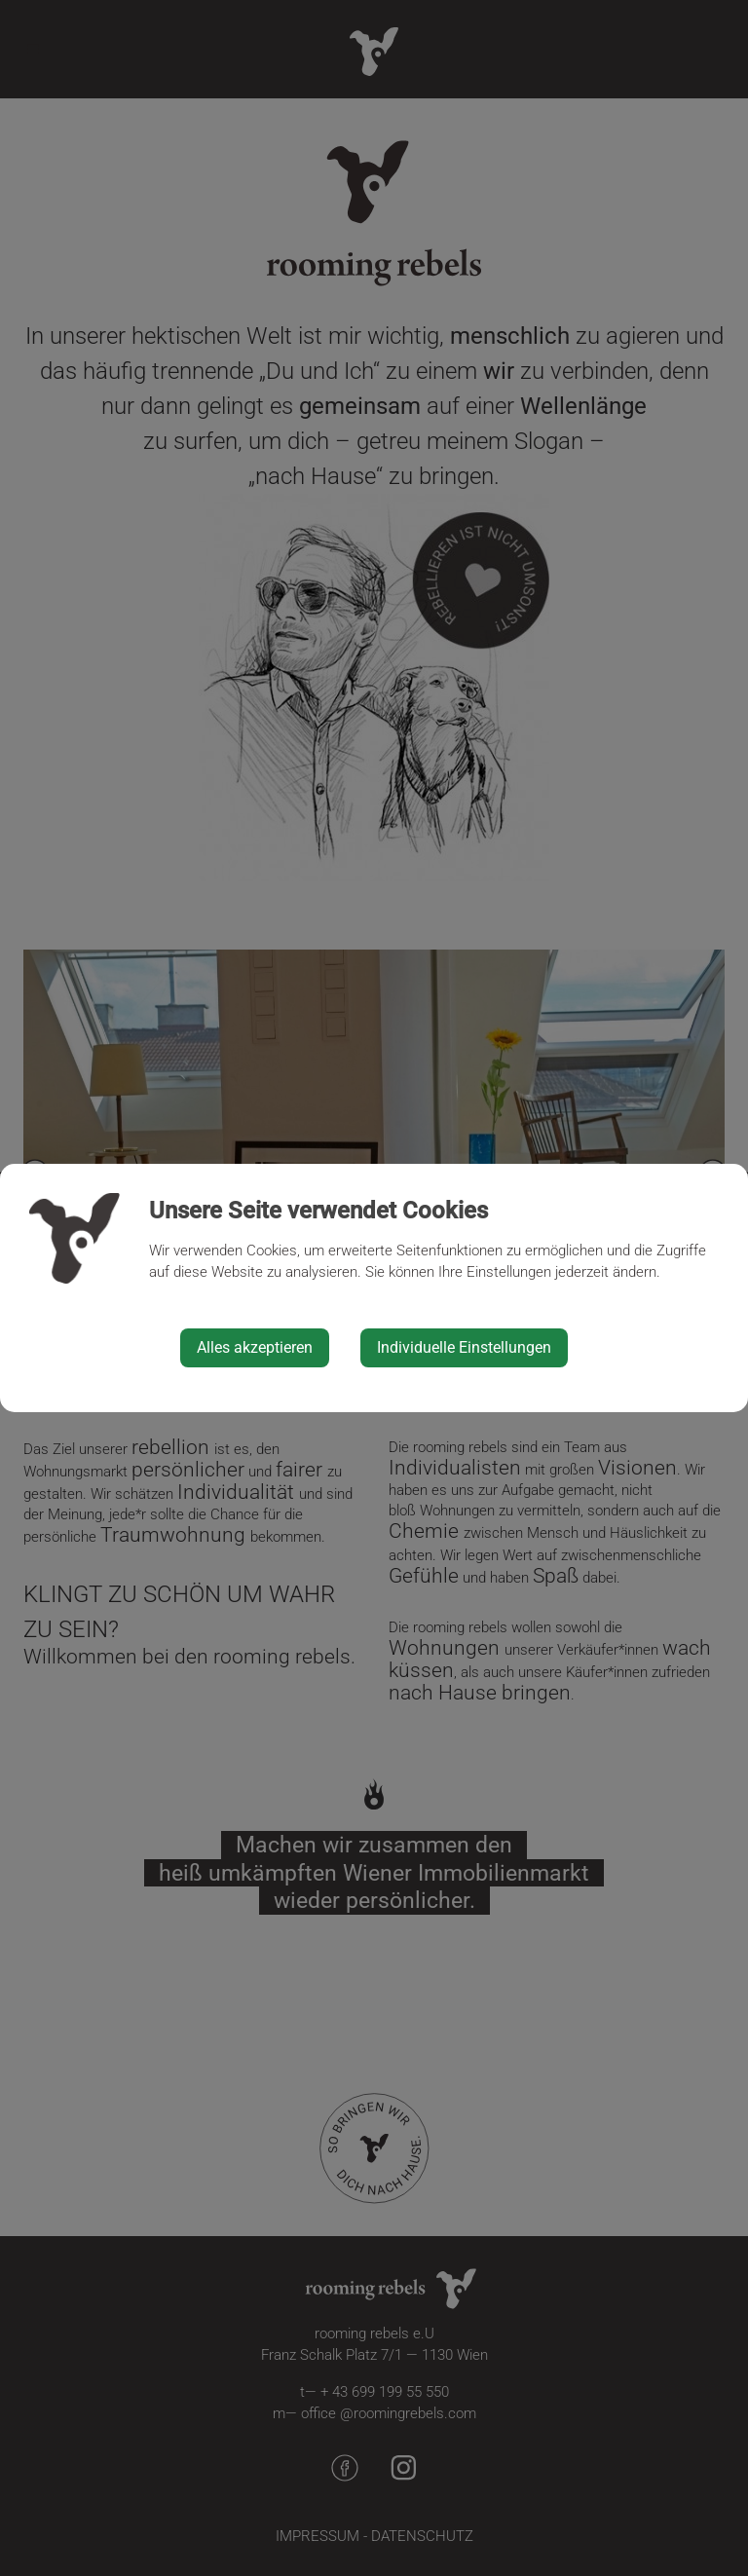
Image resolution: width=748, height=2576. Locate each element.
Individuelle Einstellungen (464, 1347)
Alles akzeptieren (255, 1347)
